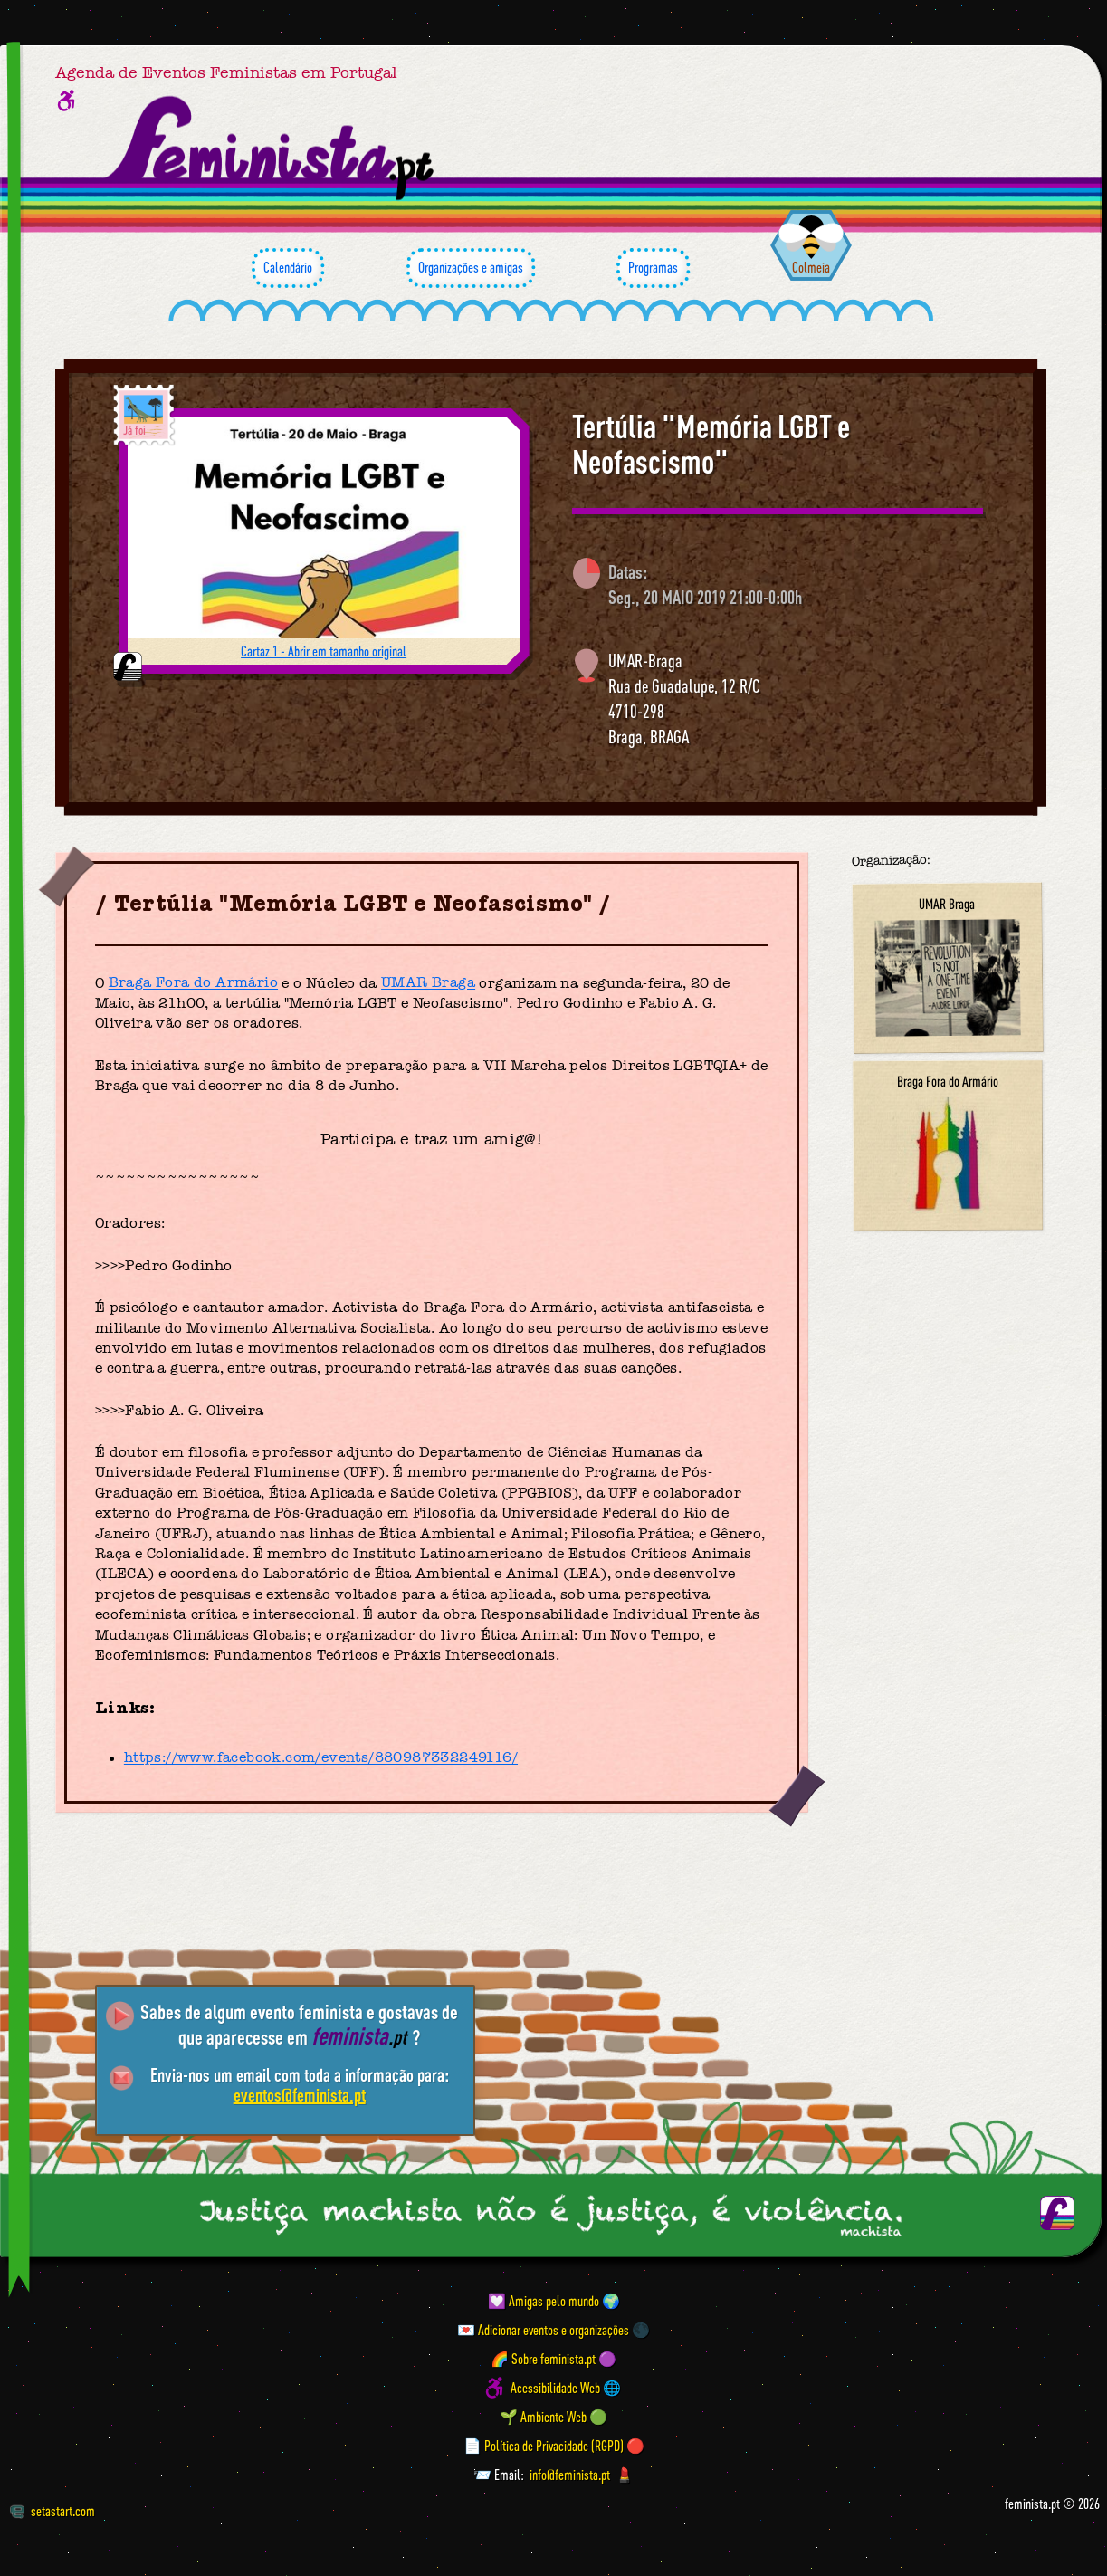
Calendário (287, 268)
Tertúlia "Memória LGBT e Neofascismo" (711, 444)
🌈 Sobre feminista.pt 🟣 (553, 2359)
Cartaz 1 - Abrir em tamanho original (323, 651)
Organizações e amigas (470, 268)
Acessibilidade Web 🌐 (566, 2388)
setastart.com (52, 2511)
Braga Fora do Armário (193, 983)
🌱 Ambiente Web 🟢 (553, 2416)
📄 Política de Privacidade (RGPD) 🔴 (553, 2445)
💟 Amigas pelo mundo (543, 2301)
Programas (653, 268)
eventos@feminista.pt (300, 2094)
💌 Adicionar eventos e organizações (543, 2330)
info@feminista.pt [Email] (570, 2474)
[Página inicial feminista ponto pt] (271, 148)
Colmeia (811, 267)
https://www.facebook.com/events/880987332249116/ (321, 1758)
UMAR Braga (428, 983)
